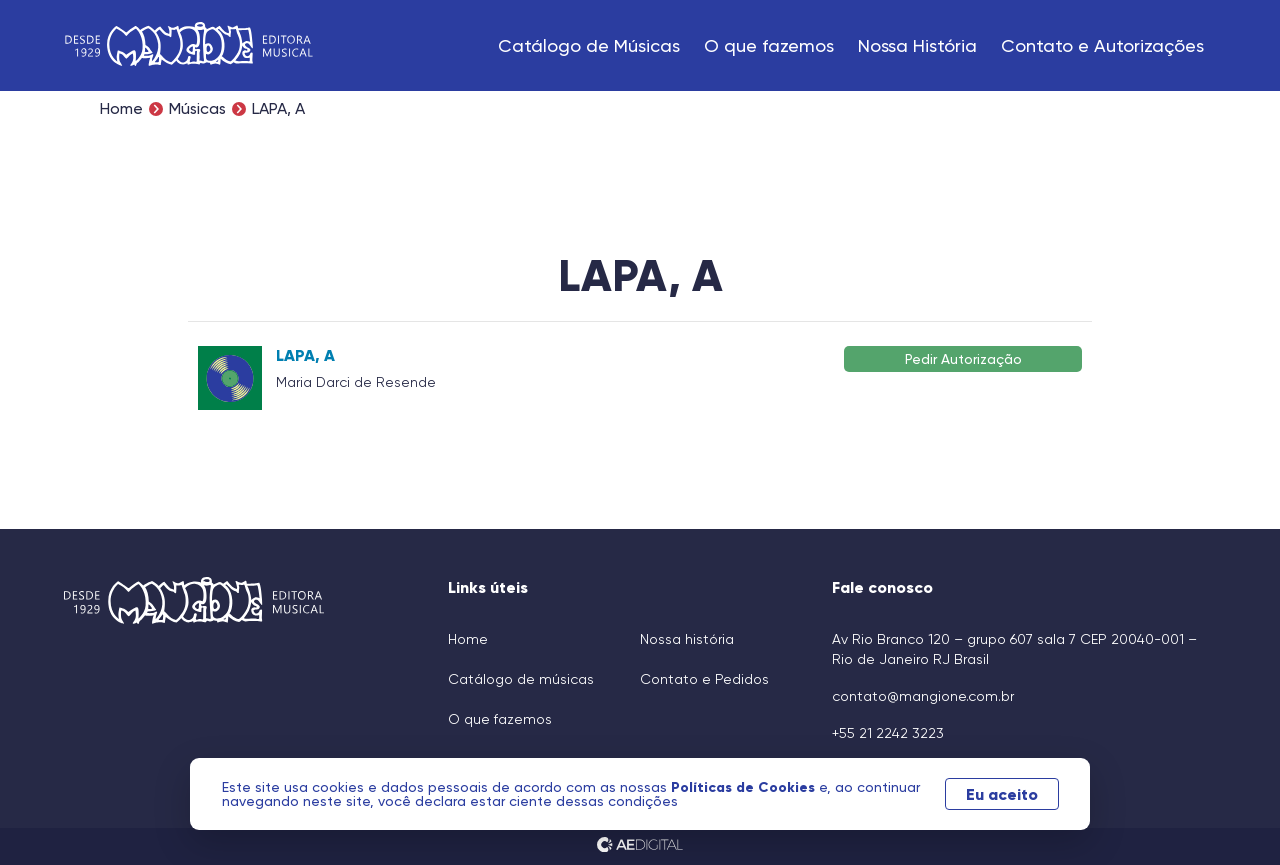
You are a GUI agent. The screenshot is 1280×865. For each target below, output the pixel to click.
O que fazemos (769, 45)
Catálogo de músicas (521, 679)
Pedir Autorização (963, 358)
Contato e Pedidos (704, 679)
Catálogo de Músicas (589, 45)
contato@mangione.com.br (923, 696)
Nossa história (687, 639)
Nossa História (917, 45)
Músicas (197, 109)
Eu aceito (1002, 794)
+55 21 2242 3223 (888, 733)
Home (121, 109)
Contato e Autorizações (1102, 45)
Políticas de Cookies (745, 787)
